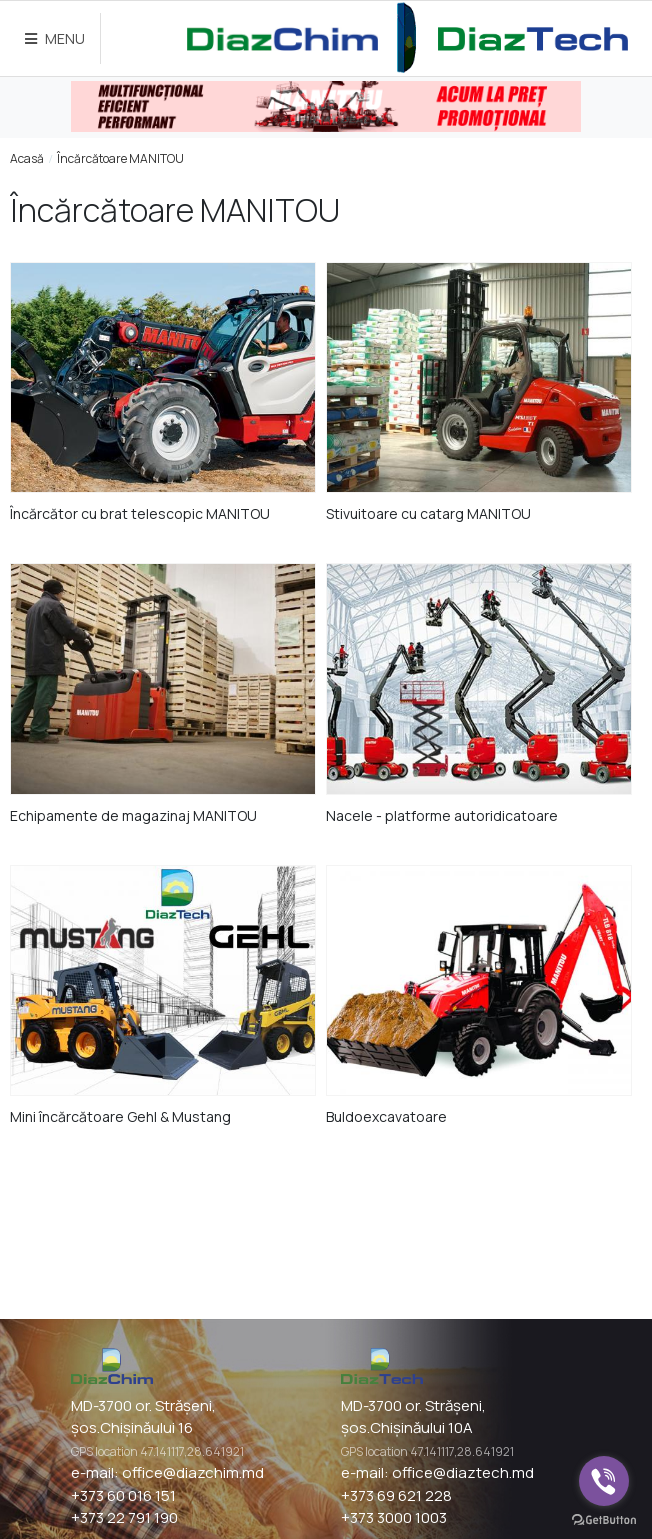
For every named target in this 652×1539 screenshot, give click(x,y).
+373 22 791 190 (124, 1517)
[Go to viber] (604, 1481)
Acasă (27, 158)
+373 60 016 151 (123, 1495)
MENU (55, 38)
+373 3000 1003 (394, 1517)
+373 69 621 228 (396, 1495)
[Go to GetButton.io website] (604, 1519)
